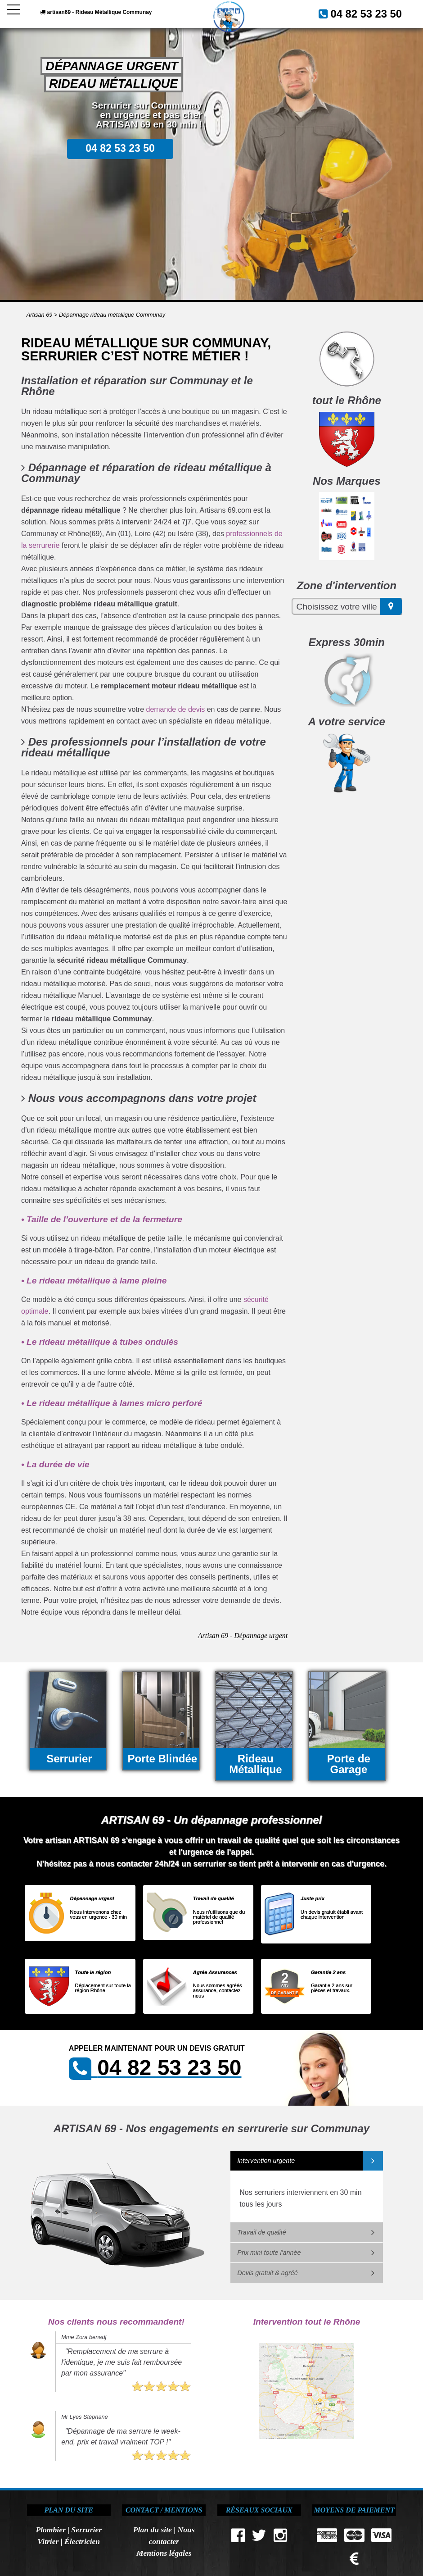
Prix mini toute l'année (269, 2252)
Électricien (82, 2541)
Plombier (50, 2529)
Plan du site (152, 2529)
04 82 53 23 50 (375, 12)
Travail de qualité (261, 2232)
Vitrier (47, 2541)
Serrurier (87, 2529)
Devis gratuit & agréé (267, 2272)
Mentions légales (164, 2553)
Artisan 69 (40, 314)
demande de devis (175, 709)
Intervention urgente (266, 2160)
